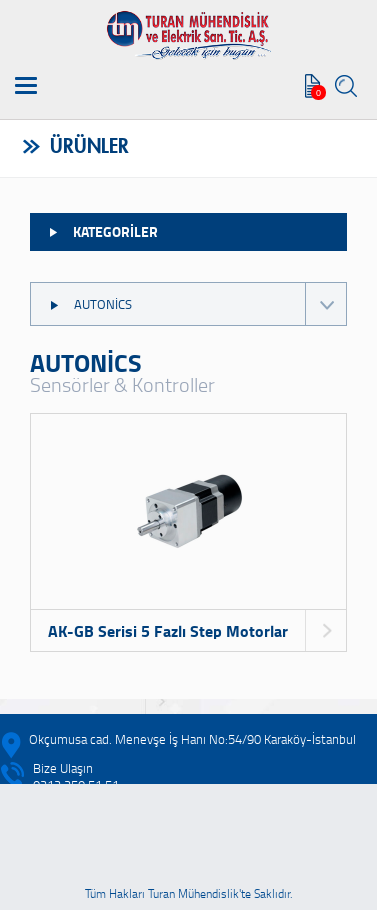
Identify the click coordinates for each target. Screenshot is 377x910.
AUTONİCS (197, 304)
